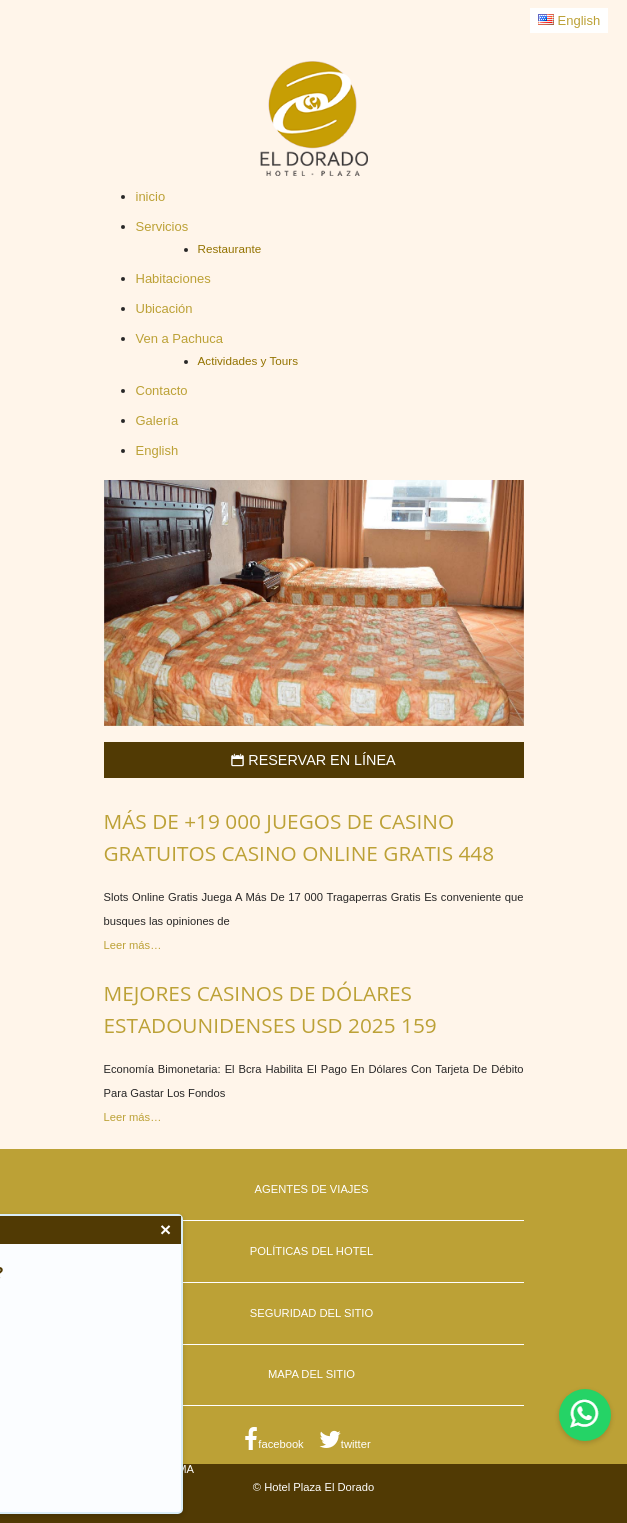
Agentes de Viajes (312, 1189)
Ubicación (164, 308)
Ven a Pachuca (179, 338)
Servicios (162, 226)
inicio (151, 196)
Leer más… (133, 945)
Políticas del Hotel (311, 1251)
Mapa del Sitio (311, 1374)
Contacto (162, 390)
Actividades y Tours (248, 360)
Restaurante (230, 248)
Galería (157, 420)
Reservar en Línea (313, 760)
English (569, 20)
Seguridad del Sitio (311, 1313)
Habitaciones (173, 278)
